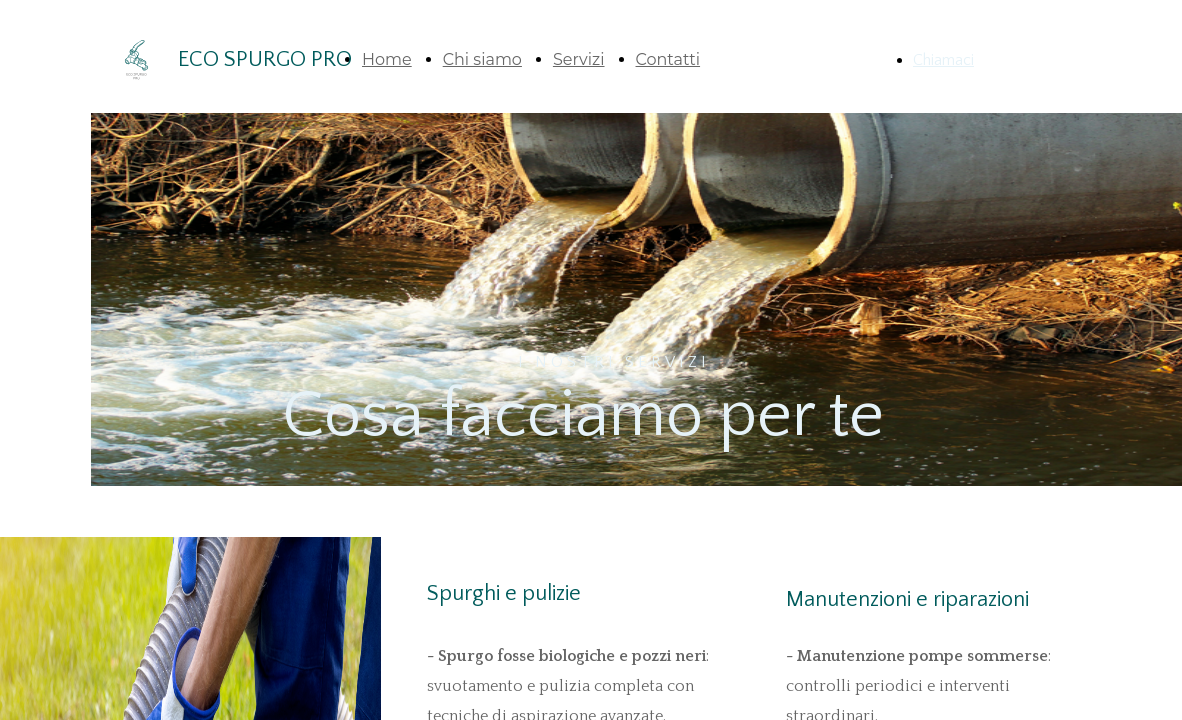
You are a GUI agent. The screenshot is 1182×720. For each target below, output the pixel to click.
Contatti (668, 59)
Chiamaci (943, 60)
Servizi (579, 59)
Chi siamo (482, 59)
